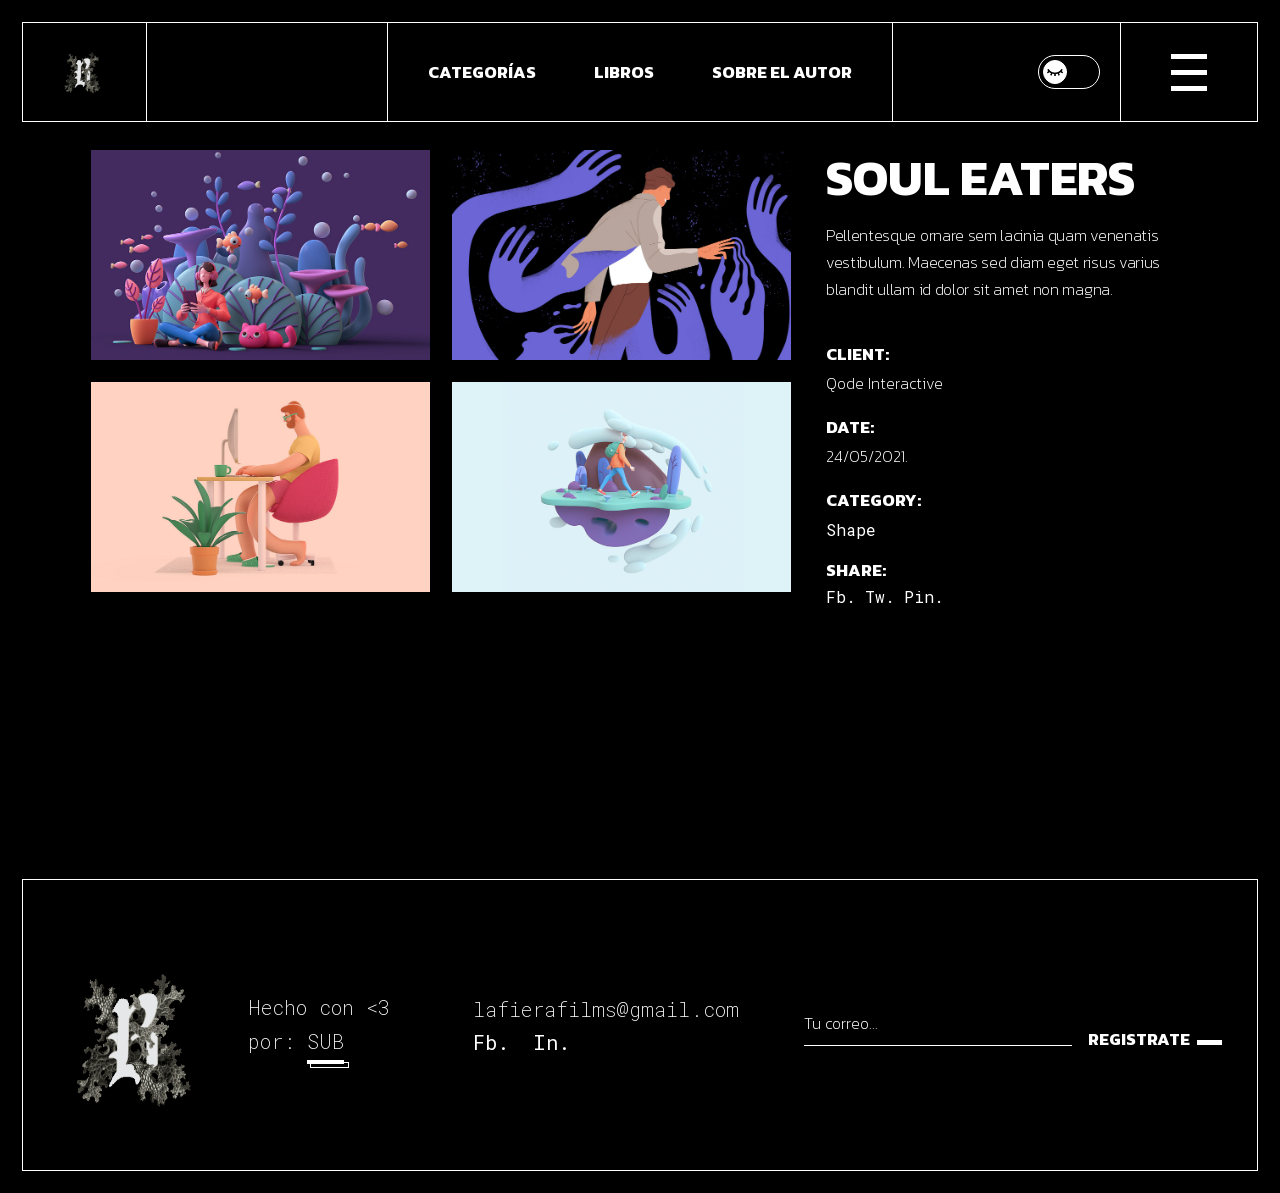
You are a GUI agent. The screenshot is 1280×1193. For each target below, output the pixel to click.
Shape (851, 529)
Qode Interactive (884, 383)
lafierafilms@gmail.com (606, 1009)
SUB (325, 1041)
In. (551, 1042)
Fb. (491, 1042)
